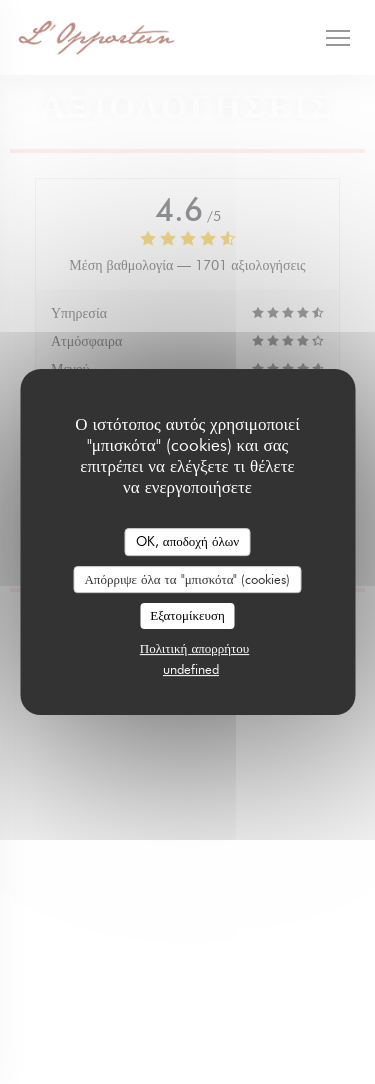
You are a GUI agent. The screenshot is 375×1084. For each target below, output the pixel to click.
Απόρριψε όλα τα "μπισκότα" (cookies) (187, 579)
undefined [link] (191, 669)
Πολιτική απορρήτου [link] (194, 648)
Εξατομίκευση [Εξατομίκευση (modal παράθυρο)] (187, 615)
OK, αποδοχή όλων (187, 541)
